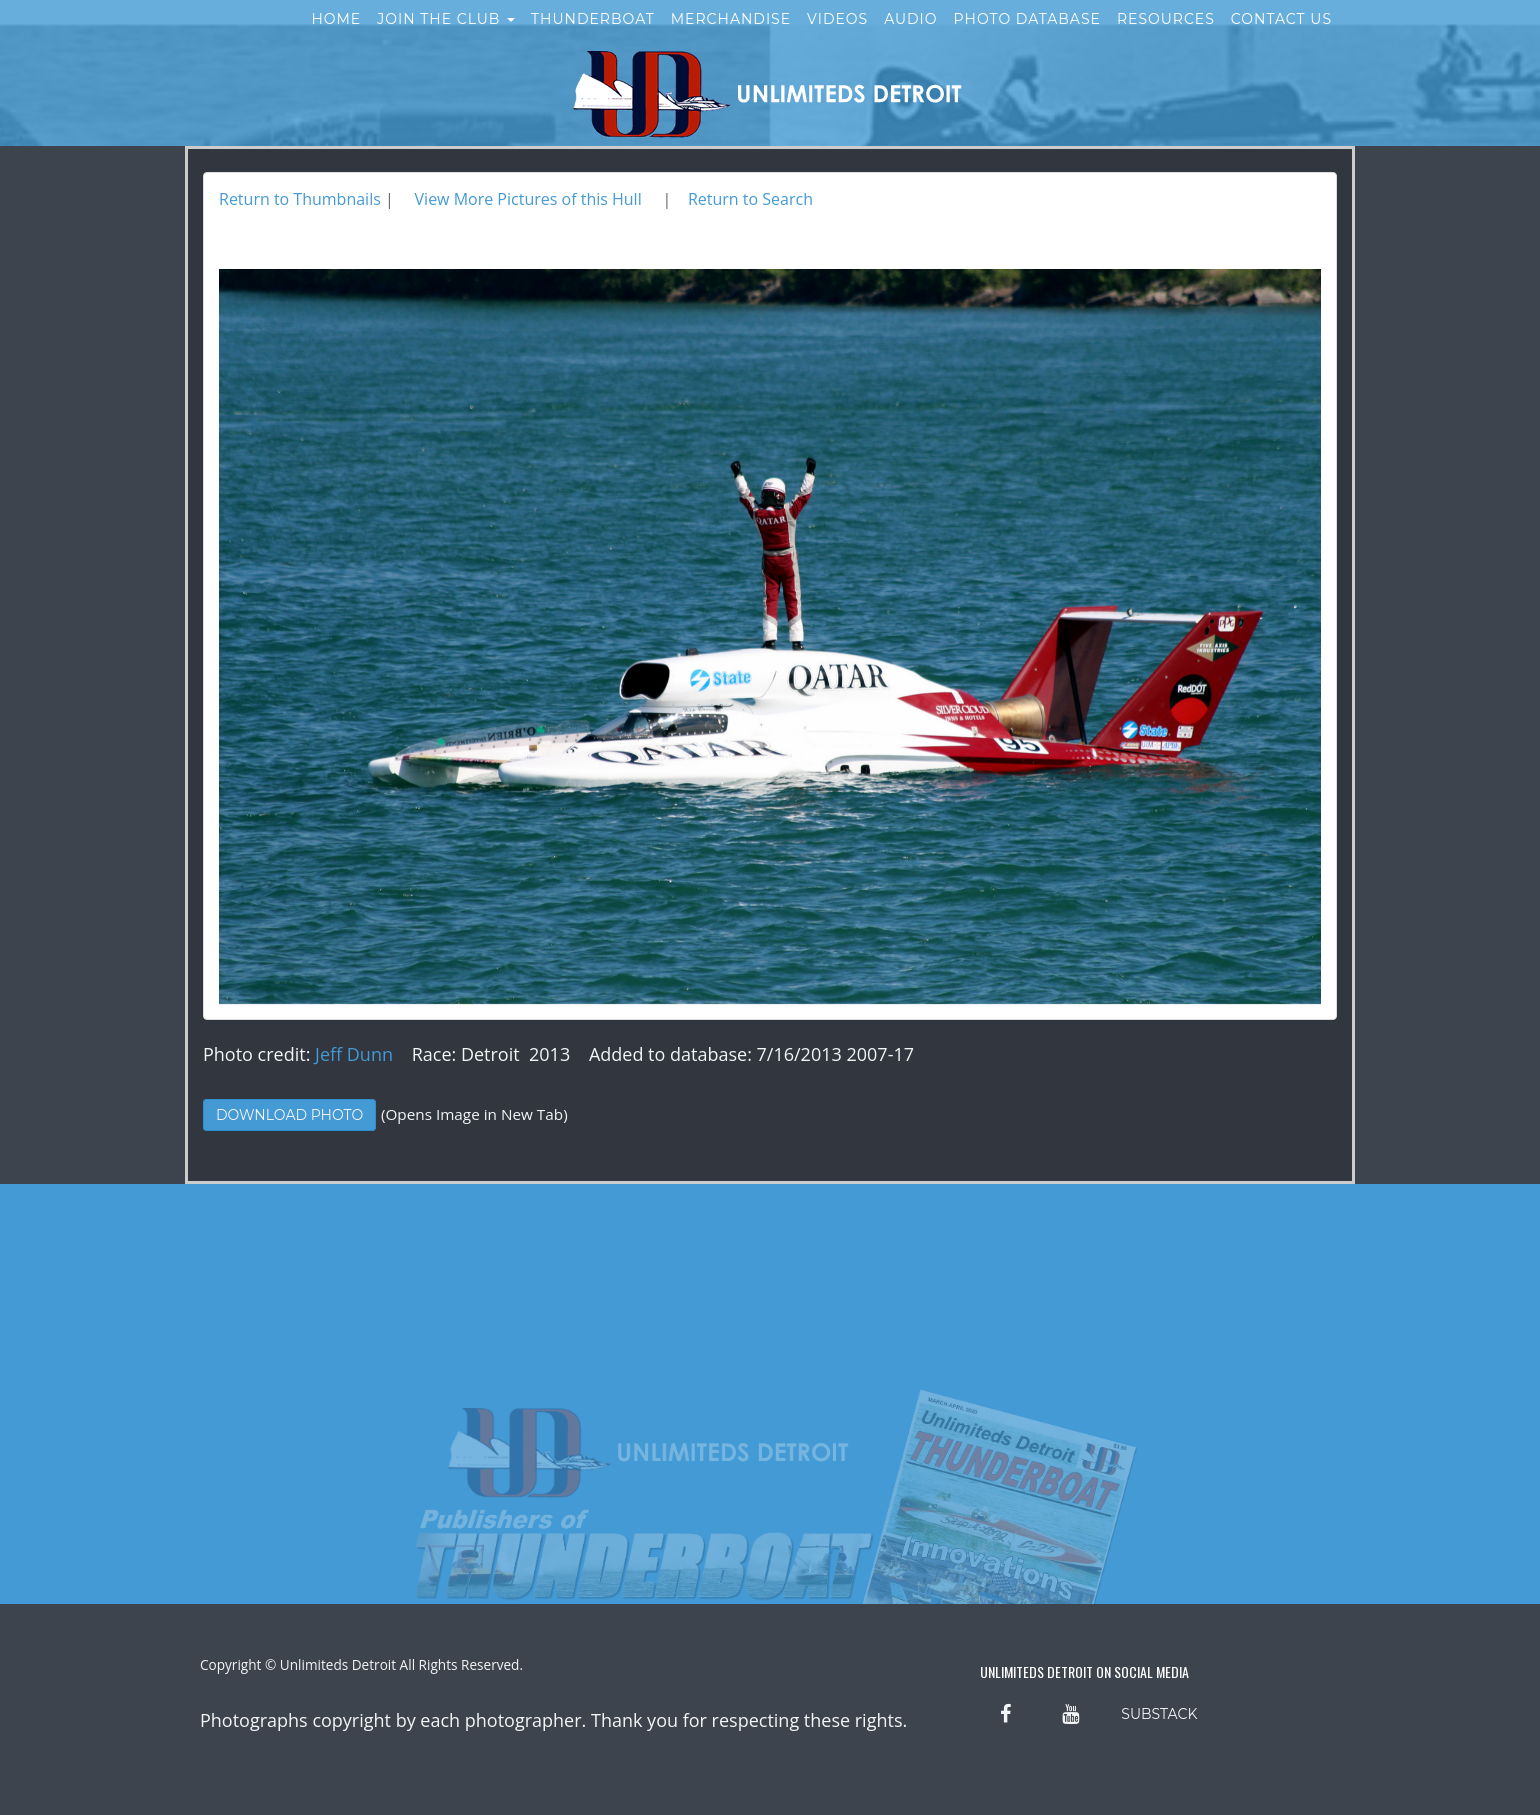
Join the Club (446, 38)
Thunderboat (593, 38)
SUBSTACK (1159, 1714)
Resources (1166, 38)
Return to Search (750, 199)
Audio (910, 38)
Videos (837, 38)
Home (336, 38)
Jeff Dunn (354, 1054)
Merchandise (731, 38)
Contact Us (1281, 38)
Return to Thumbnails (300, 199)
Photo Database (1027, 38)
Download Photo (289, 1115)
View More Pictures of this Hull (528, 199)
